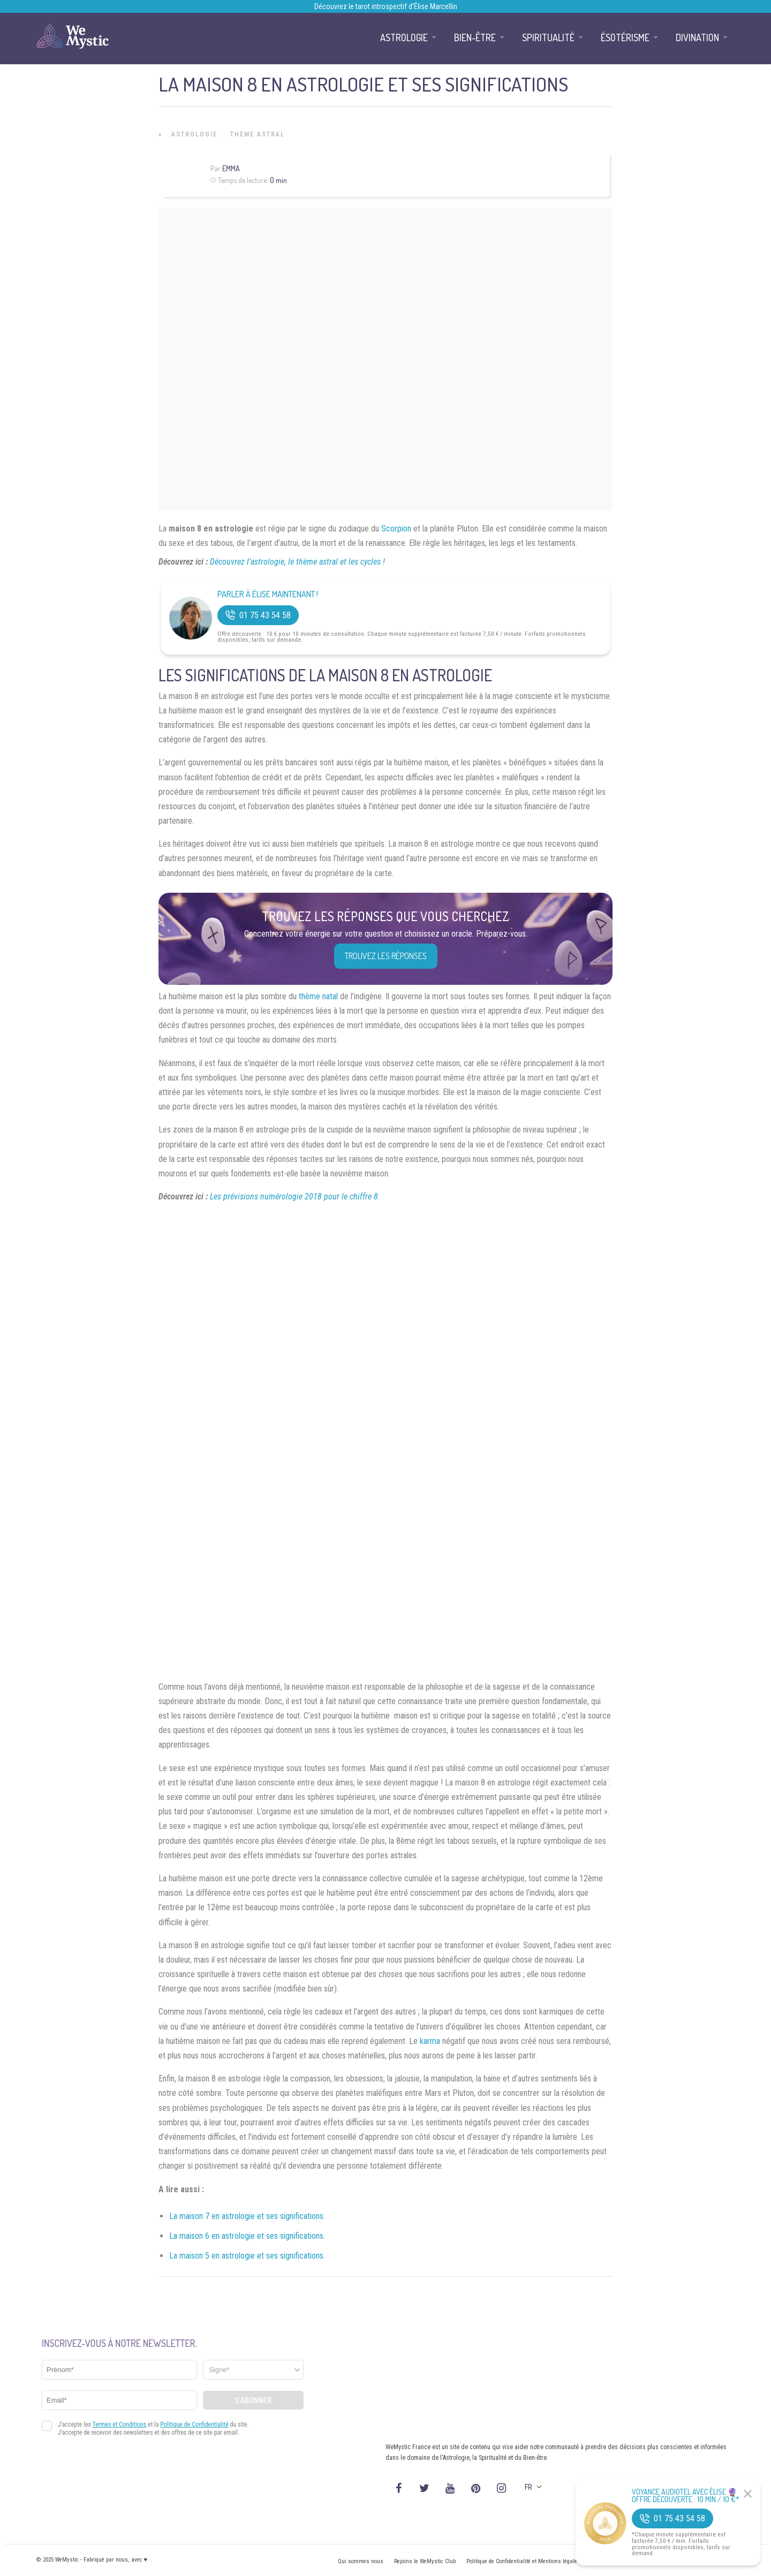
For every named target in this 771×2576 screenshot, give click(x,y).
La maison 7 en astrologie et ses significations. (247, 2216)
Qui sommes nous (360, 2561)
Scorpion (396, 528)
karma (430, 2041)
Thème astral (257, 134)
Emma (231, 168)
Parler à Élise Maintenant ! (267, 594)
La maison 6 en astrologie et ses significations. (247, 2236)
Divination (697, 37)
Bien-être (475, 37)
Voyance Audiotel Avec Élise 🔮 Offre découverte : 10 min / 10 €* (685, 2495)
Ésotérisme (625, 37)
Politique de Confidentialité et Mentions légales (523, 2561)
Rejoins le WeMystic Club (425, 2561)
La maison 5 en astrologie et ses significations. (247, 2256)
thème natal (318, 996)
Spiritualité (548, 37)
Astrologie (194, 134)
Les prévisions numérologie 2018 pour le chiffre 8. (295, 1196)
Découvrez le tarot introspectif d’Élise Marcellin (385, 6)
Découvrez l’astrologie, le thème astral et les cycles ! (297, 562)
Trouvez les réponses (386, 956)
